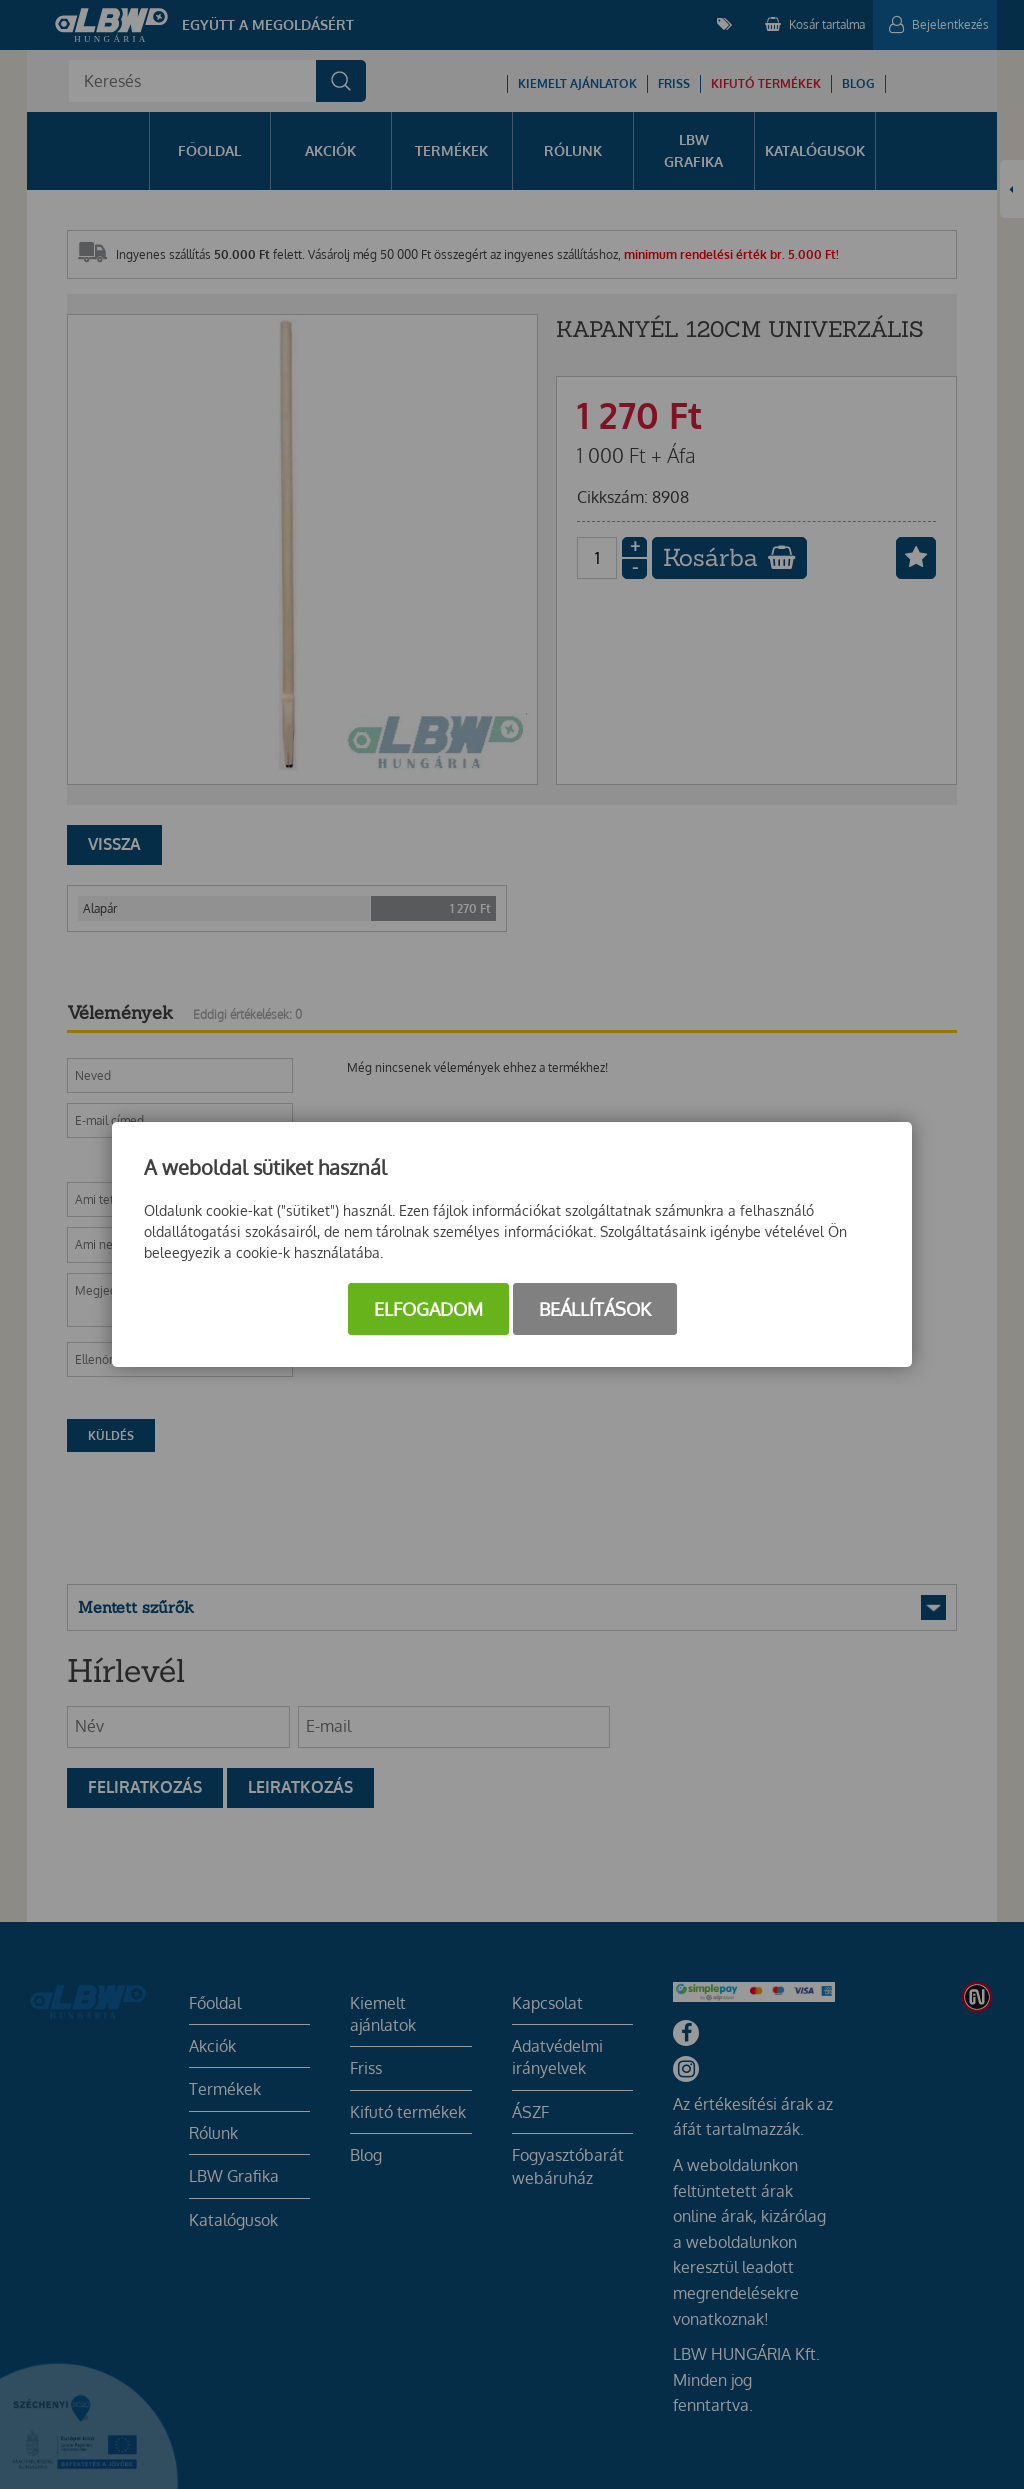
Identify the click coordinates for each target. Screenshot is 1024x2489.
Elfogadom (428, 1309)
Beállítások (595, 1309)
